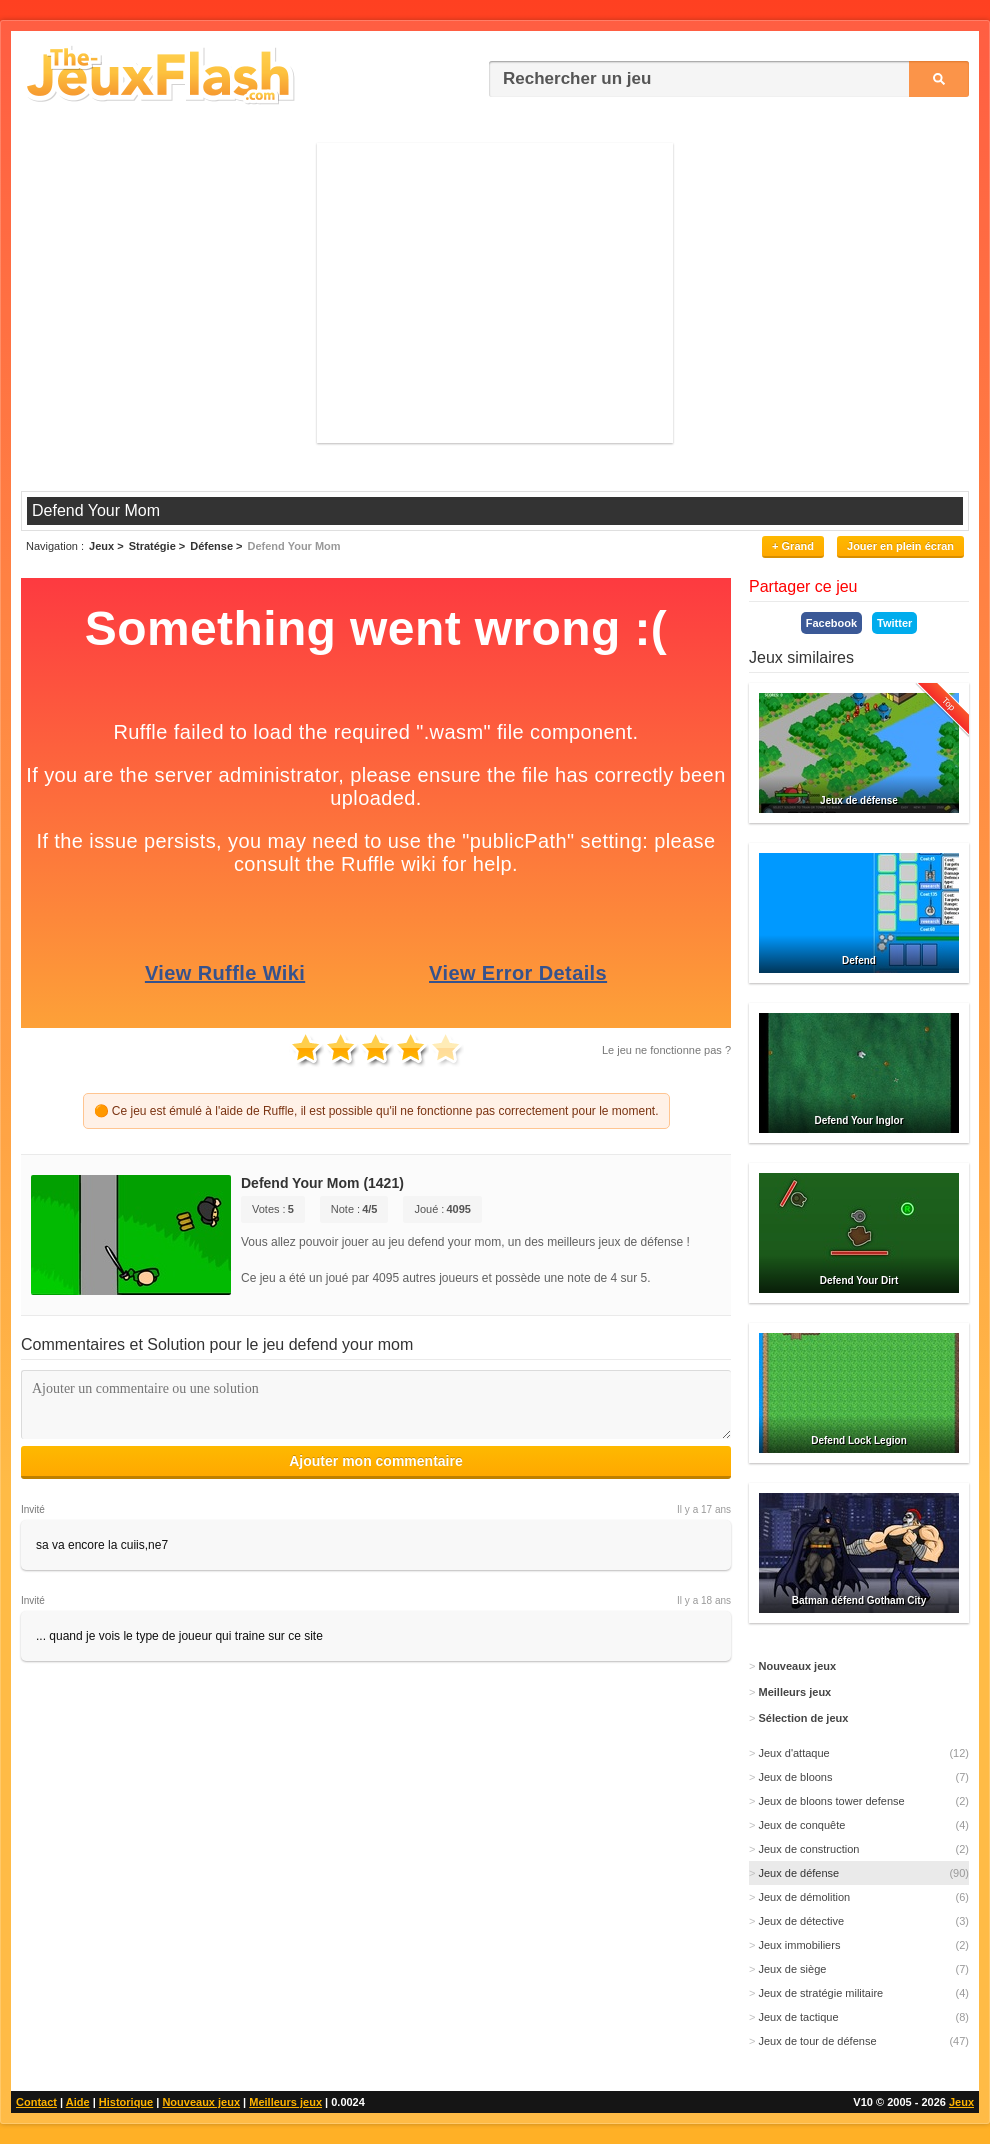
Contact (36, 2102)
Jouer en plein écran (900, 546)
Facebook (831, 623)
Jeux (961, 2102)
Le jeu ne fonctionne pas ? (666, 1050)
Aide (78, 2102)
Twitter (894, 623)
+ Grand (793, 546)
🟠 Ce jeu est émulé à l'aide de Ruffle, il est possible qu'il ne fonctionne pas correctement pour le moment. (376, 1111)
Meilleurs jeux (285, 2102)
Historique (126, 2102)
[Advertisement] (495, 293)
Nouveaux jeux (201, 2102)
